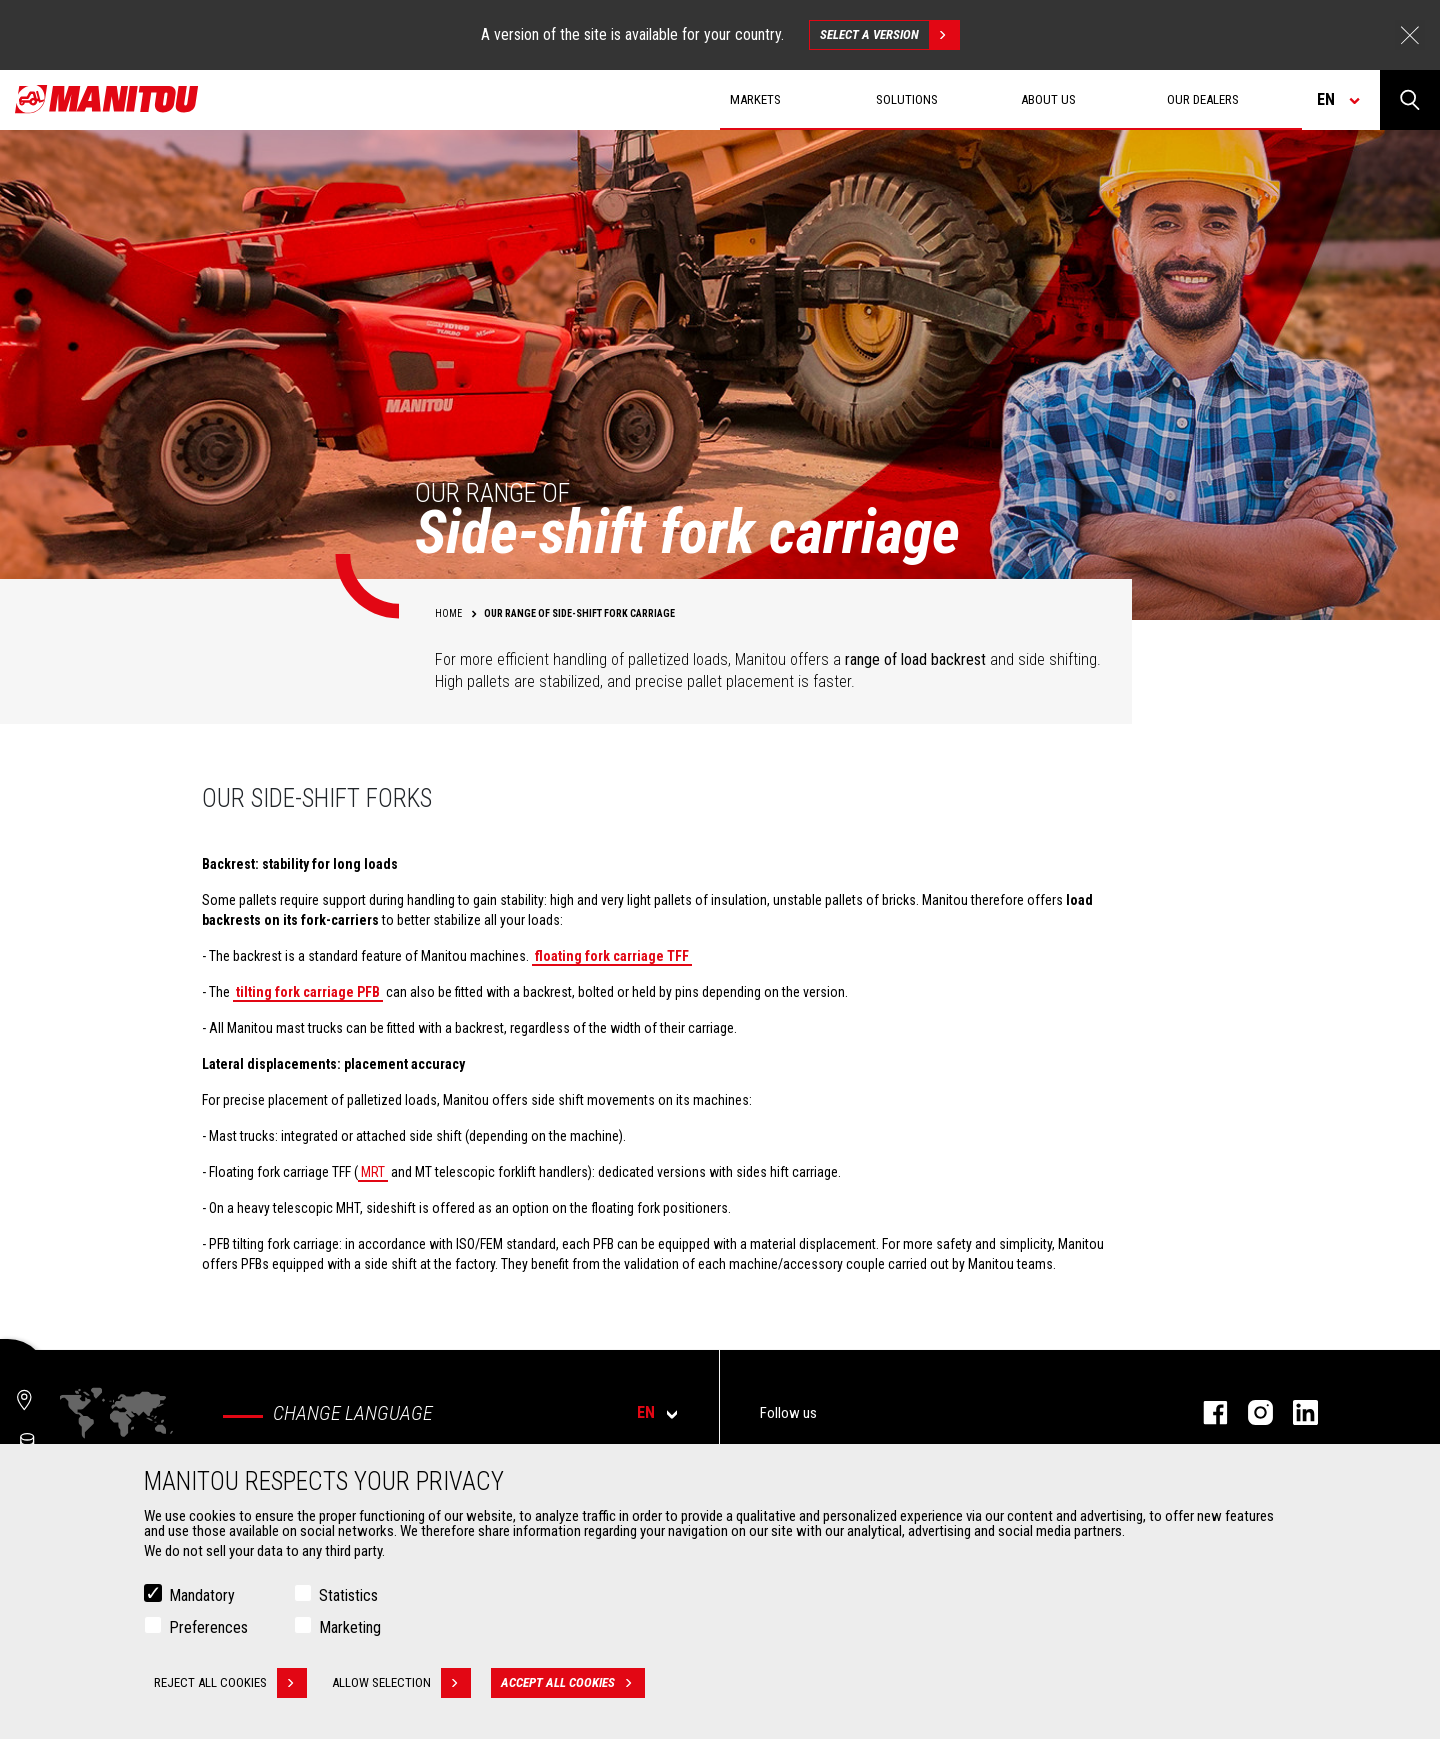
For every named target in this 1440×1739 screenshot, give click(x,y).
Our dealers (1203, 99)
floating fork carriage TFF (612, 956)
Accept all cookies (573, 1683)
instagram (1250, 1412)
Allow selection (401, 1683)
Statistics (348, 1595)
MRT (373, 1172)
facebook (1205, 1412)
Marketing (350, 1627)
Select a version (889, 35)
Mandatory (202, 1595)
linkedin (1295, 1412)
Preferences (208, 1627)
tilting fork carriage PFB (308, 992)
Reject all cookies (230, 1683)
